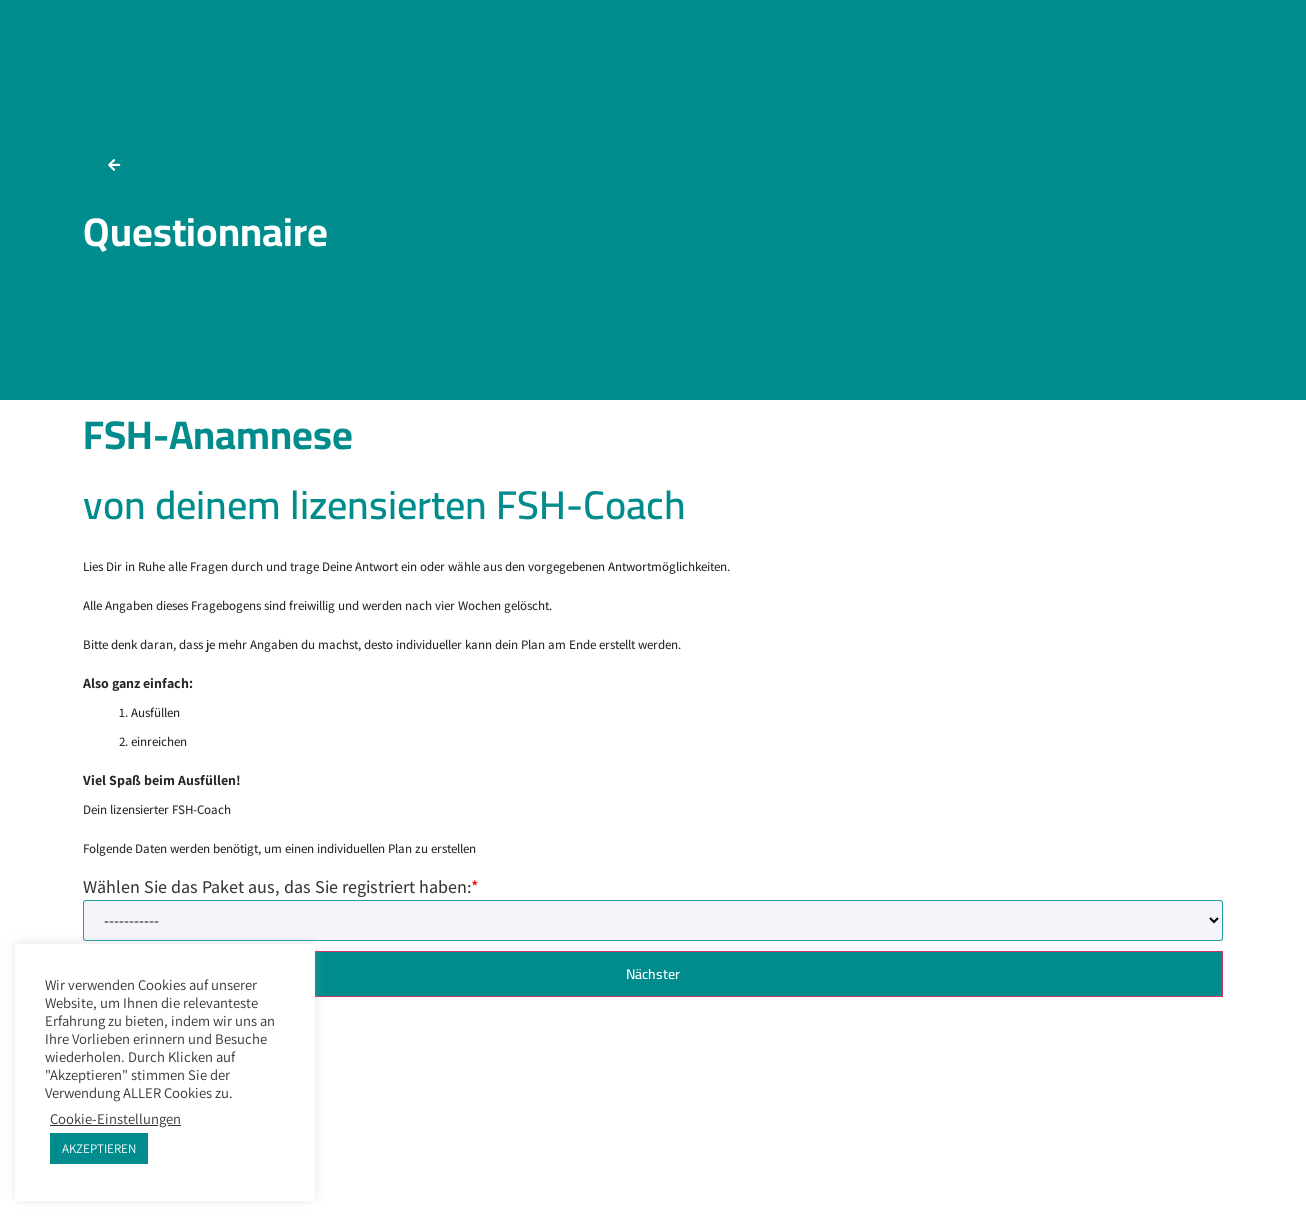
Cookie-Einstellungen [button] (115, 1119)
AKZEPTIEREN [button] (99, 1148)
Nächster (653, 974)
